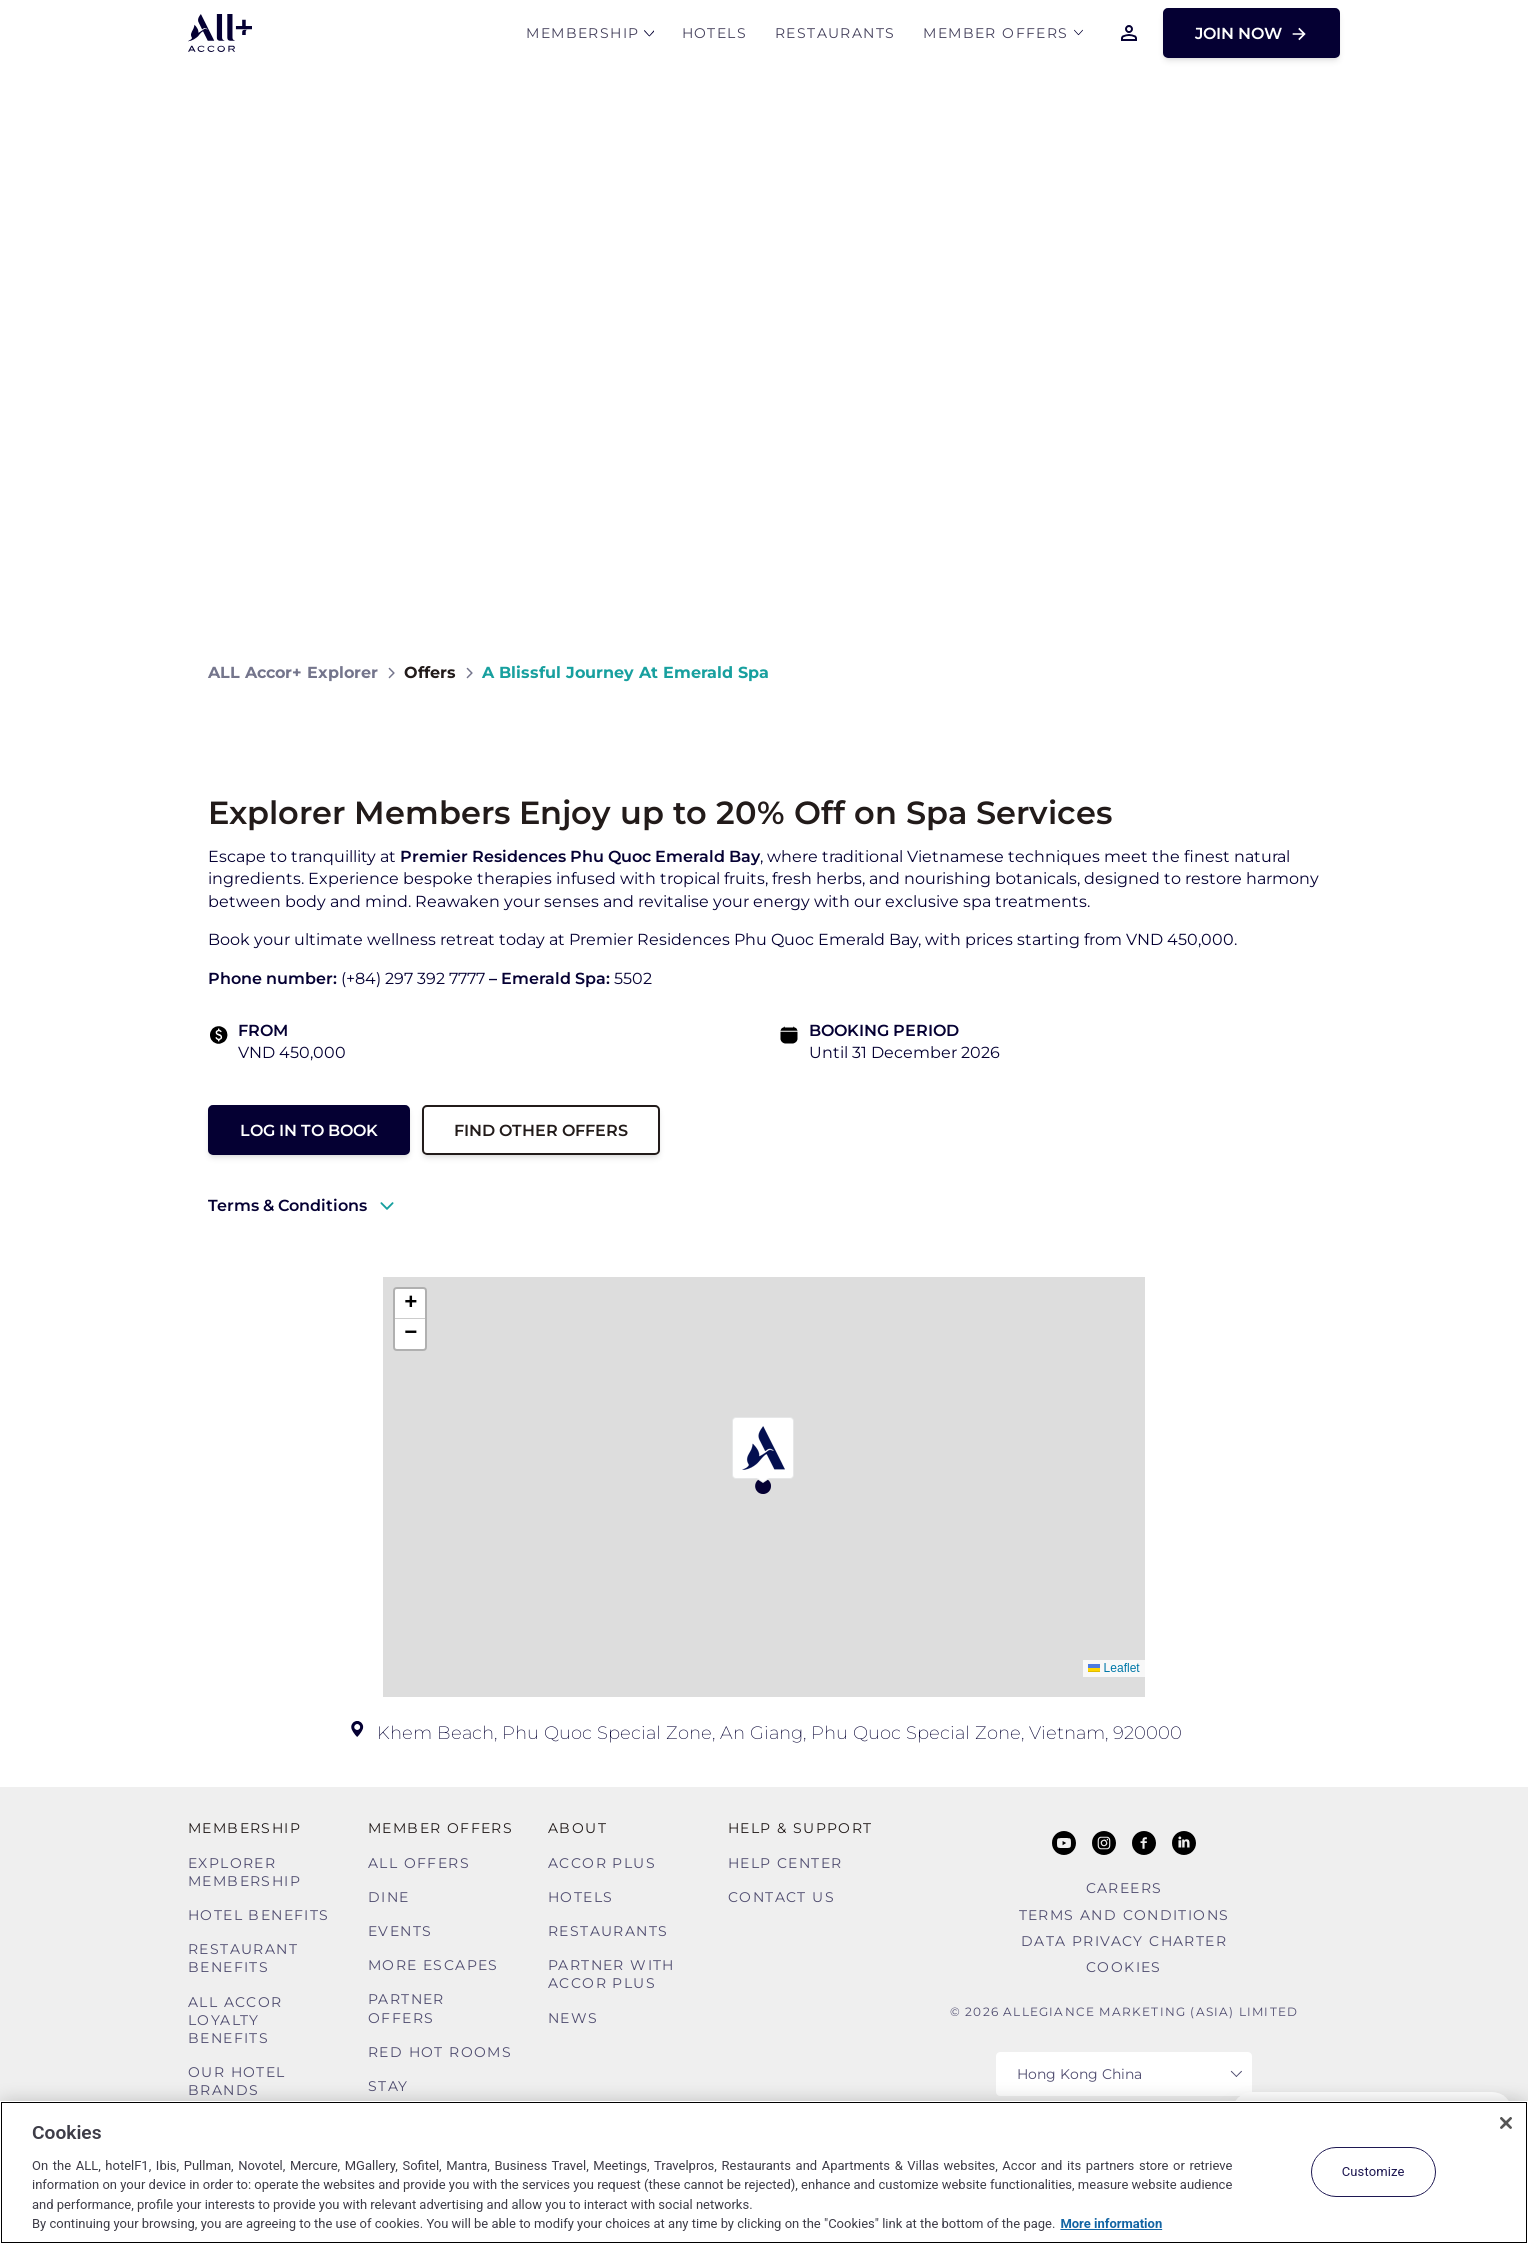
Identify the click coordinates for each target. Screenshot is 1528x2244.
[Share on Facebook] (1300, 672)
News (573, 2018)
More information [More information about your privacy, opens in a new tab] (1111, 2223)
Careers (1124, 1888)
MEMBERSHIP (582, 36)
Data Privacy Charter (1124, 1941)
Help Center (785, 1863)
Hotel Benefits (259, 1915)
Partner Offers (406, 2008)
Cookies (1124, 1967)
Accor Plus (602, 1863)
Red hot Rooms (440, 2052)
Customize (1373, 2171)
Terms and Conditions (1124, 1915)
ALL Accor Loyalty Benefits (235, 2020)
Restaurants (835, 36)
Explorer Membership (244, 1872)
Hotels (714, 36)
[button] (763, 1455)
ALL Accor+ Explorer (293, 672)
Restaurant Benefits (243, 1958)
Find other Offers (541, 1130)
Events (400, 1931)
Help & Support (800, 1828)
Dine (389, 1897)
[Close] (1506, 2123)
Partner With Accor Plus (611, 1974)
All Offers (419, 1863)
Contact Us (781, 1897)
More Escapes (433, 1965)
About (577, 1828)
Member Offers (995, 36)
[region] (764, 2172)
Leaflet (1113, 1668)
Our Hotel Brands (237, 2081)
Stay (388, 2086)
